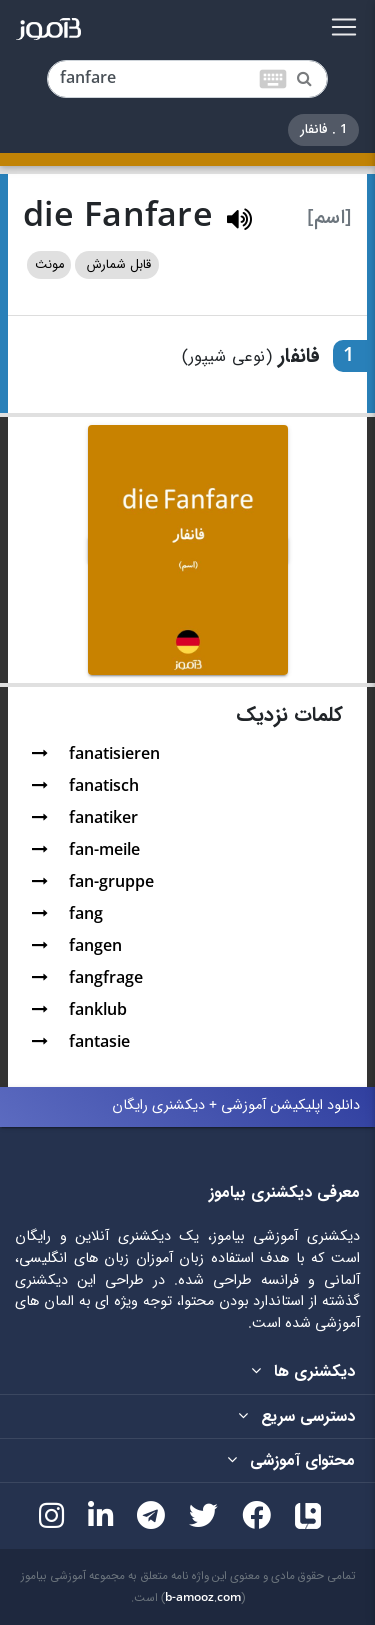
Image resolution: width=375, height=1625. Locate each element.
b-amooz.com (203, 1598)
